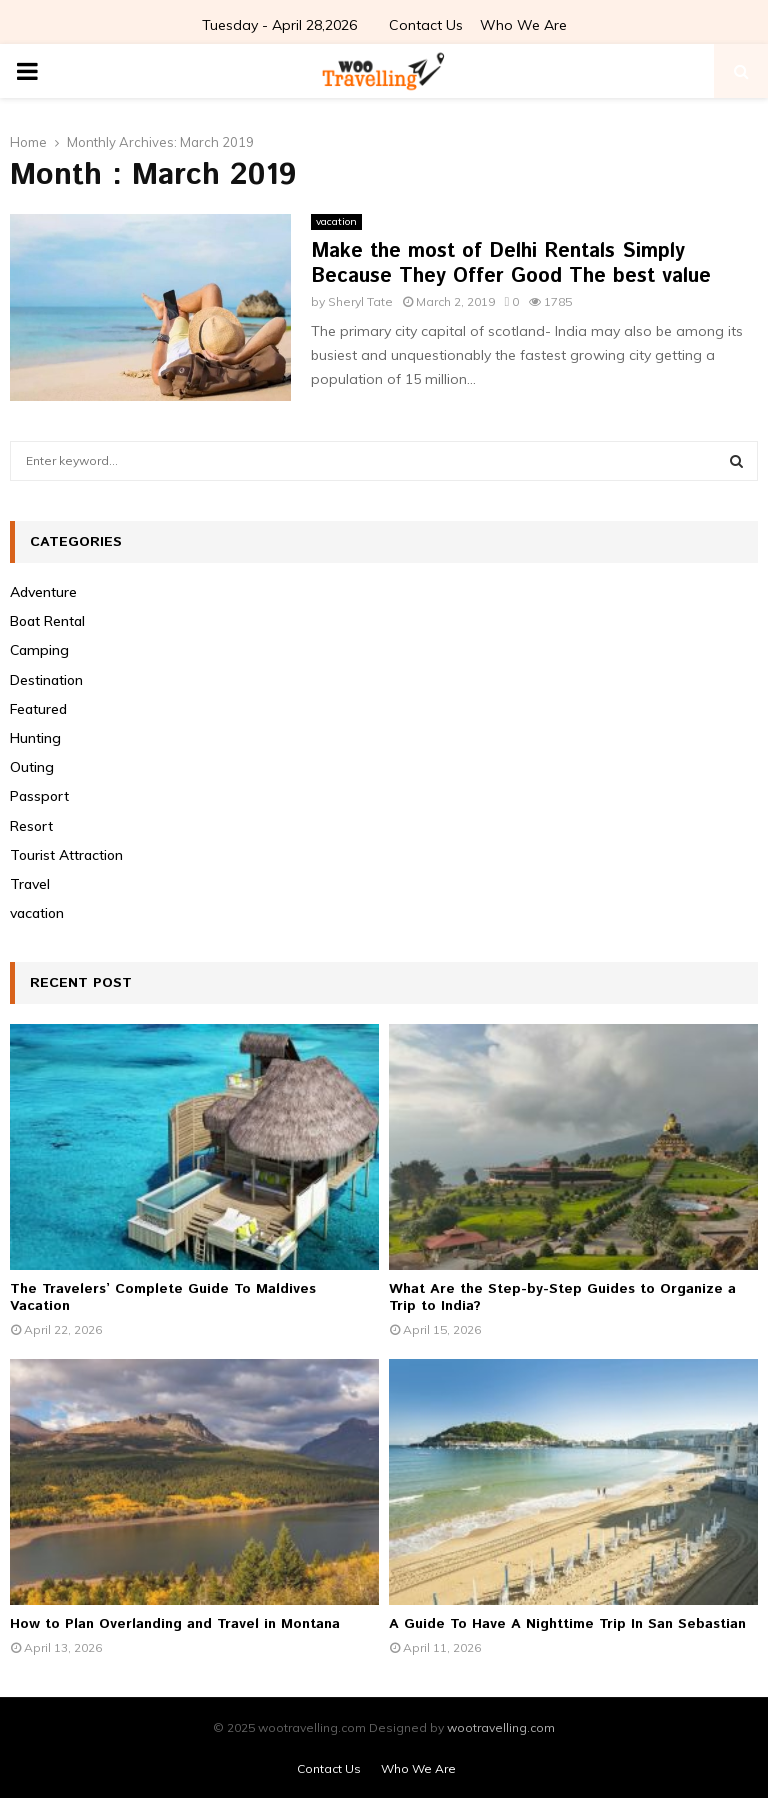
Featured (38, 709)
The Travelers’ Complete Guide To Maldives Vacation (163, 1297)
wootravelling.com (501, 1727)
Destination (46, 680)
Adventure (43, 592)
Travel (30, 884)
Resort (31, 826)
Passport (39, 796)
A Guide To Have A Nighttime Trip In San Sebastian (567, 1624)
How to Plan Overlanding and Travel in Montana (175, 1624)
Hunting (35, 738)
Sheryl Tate (360, 301)
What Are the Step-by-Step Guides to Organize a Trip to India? (562, 1297)
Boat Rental (47, 621)
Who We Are (523, 25)
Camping (39, 650)
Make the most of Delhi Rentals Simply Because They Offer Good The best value (511, 264)
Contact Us (426, 25)
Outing (32, 767)
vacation (336, 221)
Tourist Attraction (66, 855)
